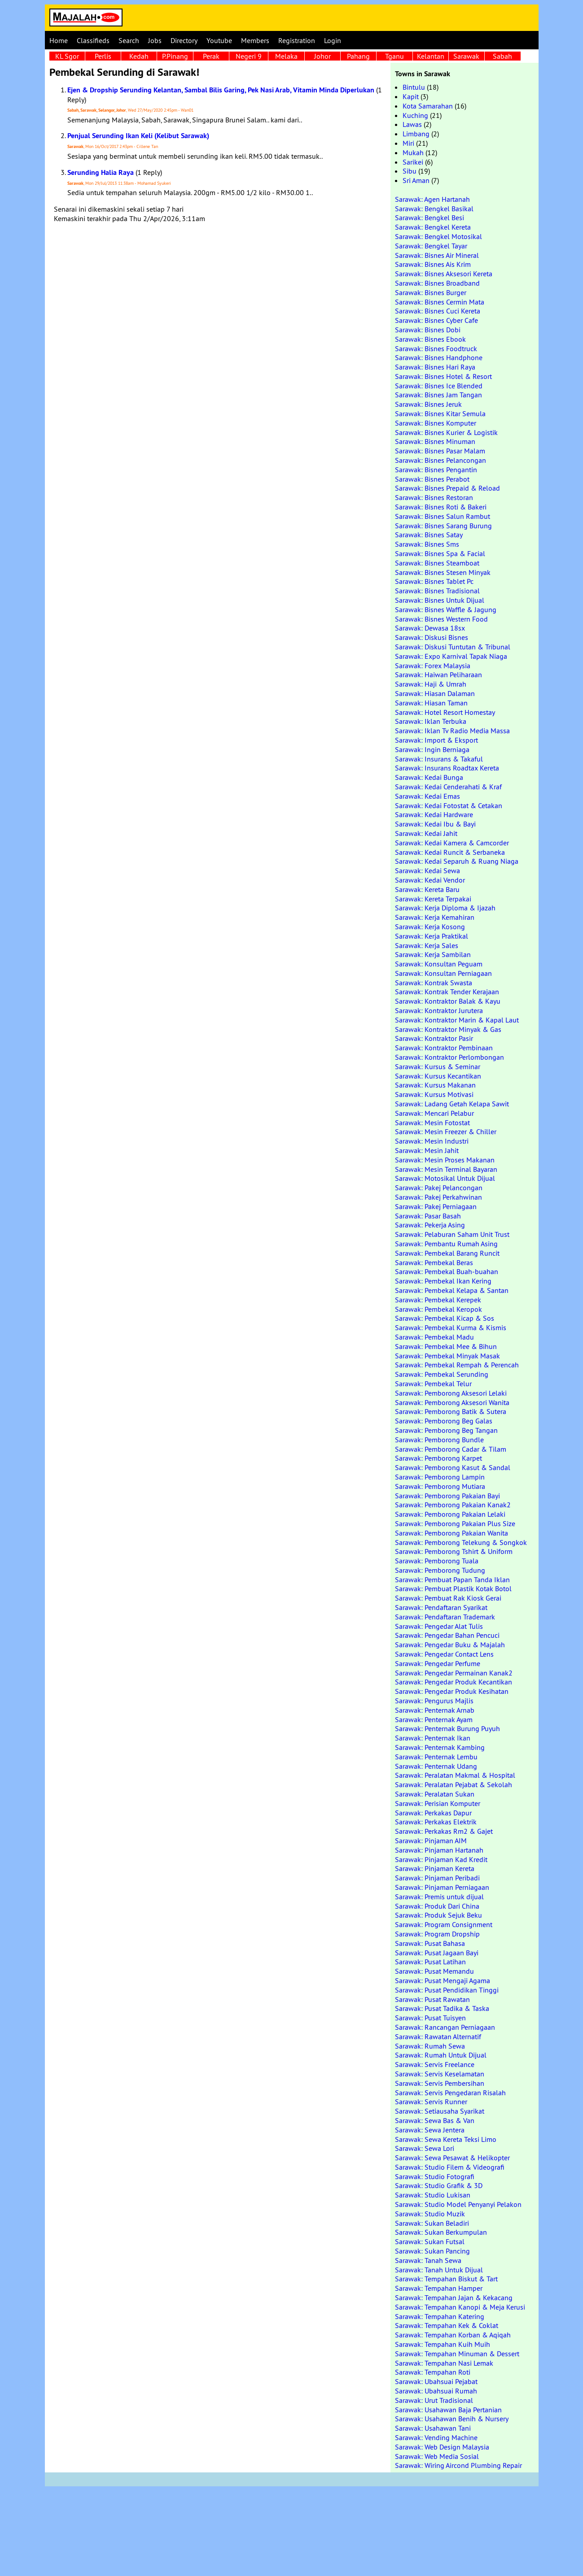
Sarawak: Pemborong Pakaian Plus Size (455, 1523)
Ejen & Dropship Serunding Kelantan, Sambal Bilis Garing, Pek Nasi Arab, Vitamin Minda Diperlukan (220, 90)
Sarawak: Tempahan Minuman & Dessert (457, 2353)
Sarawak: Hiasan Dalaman (435, 693)
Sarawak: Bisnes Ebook (430, 339)
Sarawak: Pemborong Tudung (440, 1570)
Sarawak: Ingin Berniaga (432, 749)
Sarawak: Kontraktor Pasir (434, 1038)
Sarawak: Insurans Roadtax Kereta (447, 767)
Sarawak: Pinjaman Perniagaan (442, 1887)
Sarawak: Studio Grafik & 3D (438, 2185)
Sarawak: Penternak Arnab (434, 1710)
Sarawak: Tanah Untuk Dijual (439, 2269)
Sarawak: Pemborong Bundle (439, 1439)
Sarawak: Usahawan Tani (433, 2428)
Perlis (103, 56)
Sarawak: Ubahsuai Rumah (436, 2390)
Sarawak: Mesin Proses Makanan (445, 1159)
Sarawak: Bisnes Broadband (437, 282)
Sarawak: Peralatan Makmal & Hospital (455, 1775)
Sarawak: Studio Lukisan (432, 2194)
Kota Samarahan (428, 105)
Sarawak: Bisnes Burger (430, 292)
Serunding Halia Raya (100, 172)
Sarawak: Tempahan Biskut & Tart (446, 2278)
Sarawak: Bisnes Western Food (441, 618)
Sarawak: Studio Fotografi (434, 2176)
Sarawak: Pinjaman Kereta (434, 1868)
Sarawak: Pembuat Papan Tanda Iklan (452, 1579)
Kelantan (430, 56)
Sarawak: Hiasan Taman (431, 702)
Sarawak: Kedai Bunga (429, 777)
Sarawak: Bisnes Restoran (434, 497)
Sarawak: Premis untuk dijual (439, 1896)
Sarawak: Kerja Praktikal (431, 935)
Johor (322, 56)
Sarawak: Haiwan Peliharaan (438, 674)
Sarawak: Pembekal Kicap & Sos (444, 1318)
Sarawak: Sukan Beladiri (432, 2223)
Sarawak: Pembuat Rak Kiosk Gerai (448, 1597)
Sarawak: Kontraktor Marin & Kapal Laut (457, 1019)
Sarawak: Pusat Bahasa (430, 1943)
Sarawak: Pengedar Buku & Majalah (450, 1644)
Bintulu (414, 87)
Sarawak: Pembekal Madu (434, 1336)
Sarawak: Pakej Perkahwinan (438, 1196)
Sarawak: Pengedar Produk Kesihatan (451, 1691)
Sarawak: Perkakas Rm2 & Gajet (444, 1831)
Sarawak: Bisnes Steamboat (437, 562)
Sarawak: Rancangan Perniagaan (445, 2027)
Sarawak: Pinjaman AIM (431, 1840)
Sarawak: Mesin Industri (432, 1140)
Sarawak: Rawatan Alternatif (438, 2036)
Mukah (413, 152)
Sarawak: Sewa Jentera (430, 2129)
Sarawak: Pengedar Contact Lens (444, 1653)
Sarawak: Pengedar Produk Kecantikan (453, 1681)
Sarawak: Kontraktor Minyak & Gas (448, 1029)
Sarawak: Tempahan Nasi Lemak (444, 2362)
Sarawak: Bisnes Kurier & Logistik (446, 432)
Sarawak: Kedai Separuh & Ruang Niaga (456, 861)
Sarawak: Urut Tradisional (434, 2400)
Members (255, 40)
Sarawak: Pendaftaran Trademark (445, 1616)
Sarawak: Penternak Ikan (432, 1737)
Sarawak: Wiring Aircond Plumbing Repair (458, 2465)
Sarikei (413, 161)
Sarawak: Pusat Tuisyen (430, 2017)
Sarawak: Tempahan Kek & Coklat (446, 2325)
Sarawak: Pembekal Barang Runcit (447, 1253)
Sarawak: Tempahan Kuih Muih (442, 2344)
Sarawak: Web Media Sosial (437, 2456)
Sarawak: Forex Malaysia (432, 665)
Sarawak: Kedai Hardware (434, 814)
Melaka (286, 56)
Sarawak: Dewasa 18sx (430, 627)
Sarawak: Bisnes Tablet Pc (434, 581)
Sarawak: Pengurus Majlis (434, 1700)
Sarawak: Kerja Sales (426, 945)
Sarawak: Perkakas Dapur (433, 1812)
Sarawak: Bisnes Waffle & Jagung (445, 609)
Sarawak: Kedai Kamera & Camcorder (452, 842)
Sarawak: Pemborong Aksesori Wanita (452, 1402)
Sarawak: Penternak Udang (436, 1766)
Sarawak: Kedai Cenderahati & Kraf (448, 786)
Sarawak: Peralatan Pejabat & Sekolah (453, 1784)
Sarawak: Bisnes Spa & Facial (440, 553)
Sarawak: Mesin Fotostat (432, 1122)
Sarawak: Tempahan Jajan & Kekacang (454, 2297)
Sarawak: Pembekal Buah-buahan (446, 1271)
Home (58, 40)
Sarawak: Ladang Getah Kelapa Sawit (452, 1103)
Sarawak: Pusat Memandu (434, 1971)
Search (128, 40)
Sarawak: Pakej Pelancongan (438, 1187)
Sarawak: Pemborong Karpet (438, 1457)
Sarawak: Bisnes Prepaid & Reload (447, 487)
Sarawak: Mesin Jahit (427, 1150)
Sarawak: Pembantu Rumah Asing (446, 1243)
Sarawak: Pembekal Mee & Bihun (446, 1346)
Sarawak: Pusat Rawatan (432, 1999)
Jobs (155, 40)
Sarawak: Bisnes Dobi (427, 329)
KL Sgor (67, 56)
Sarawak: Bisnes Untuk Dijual (439, 600)
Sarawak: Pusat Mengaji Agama (442, 1980)
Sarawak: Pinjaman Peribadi (437, 1877)
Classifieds (93, 40)
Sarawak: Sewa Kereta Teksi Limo (445, 2139)
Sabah (502, 56)
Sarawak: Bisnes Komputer (435, 422)
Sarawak (466, 56)
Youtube (219, 40)
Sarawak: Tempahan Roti (432, 2371)
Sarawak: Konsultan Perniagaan (443, 973)
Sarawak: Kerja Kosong (430, 926)
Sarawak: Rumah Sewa (430, 2045)
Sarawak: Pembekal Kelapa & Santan (451, 1290)
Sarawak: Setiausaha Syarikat (439, 2110)
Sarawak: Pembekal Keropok (438, 1309)
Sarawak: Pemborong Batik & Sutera (450, 1411)
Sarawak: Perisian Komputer (437, 1803)
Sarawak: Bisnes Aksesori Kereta (443, 273)
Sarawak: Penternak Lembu (436, 1756)
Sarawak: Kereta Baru (427, 889)
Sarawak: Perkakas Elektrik (436, 1821)
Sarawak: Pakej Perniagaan (436, 1206)
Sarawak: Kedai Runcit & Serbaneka (450, 852)
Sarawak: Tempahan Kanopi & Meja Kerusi (460, 2306)
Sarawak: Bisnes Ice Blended (438, 385)
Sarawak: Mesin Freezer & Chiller (445, 1131)
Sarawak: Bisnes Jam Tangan (438, 394)
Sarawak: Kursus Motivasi (434, 1094)
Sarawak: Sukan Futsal (430, 2241)
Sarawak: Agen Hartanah (432, 199)
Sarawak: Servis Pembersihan (439, 2083)
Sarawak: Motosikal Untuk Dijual (445, 1178)
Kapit (411, 96)
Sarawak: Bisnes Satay (429, 534)
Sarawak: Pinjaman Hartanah (439, 1849)
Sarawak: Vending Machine (436, 2437)
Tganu (394, 56)
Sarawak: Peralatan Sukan (434, 1793)
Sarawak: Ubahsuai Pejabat (436, 2381)
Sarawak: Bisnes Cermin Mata (439, 301)
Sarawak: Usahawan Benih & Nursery (451, 2418)
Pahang (358, 56)
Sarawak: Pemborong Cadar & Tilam (450, 1449)
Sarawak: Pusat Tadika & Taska (442, 2008)
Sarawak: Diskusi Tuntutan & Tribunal (452, 646)
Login (332, 40)
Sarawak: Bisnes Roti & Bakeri (441, 506)
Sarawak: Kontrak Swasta (433, 982)
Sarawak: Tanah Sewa (428, 2260)
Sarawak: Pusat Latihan (430, 1961)
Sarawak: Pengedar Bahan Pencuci (447, 1635)
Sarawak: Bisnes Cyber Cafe (436, 320)
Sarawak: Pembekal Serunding (441, 1374)
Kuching (415, 115)
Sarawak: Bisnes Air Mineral (437, 255)
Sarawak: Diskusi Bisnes (431, 637)
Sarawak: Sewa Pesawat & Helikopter (452, 2157)
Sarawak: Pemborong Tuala (436, 1560)
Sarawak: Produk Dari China (437, 1906)
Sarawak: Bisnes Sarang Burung (443, 525)
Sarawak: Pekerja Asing (430, 1224)
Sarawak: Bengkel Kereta (433, 226)
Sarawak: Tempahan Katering (439, 2316)
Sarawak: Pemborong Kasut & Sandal (452, 1467)
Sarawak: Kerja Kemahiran (434, 917)
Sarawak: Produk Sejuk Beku (438, 1914)
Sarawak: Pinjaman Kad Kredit (441, 1859)
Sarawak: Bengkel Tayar (431, 245)
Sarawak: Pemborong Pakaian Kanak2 (453, 1504)
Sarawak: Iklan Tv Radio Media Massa (452, 730)
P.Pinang (175, 56)
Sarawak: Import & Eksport (436, 739)
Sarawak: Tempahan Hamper (438, 2288)
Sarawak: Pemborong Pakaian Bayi (447, 1495)
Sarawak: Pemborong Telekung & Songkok (461, 1542)
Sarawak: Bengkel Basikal (434, 208)
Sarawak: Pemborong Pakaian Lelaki (450, 1514)
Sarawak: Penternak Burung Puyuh (447, 1728)
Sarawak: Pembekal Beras (434, 1262)
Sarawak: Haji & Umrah (430, 683)
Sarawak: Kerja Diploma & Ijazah (445, 907)
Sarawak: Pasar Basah (428, 1215)
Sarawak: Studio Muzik (430, 2213)
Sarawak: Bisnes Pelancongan (440, 460)
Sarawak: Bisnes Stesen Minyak (443, 572)
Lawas (412, 124)
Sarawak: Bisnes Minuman (435, 441)
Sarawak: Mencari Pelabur (434, 1113)
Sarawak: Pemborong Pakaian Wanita (451, 1532)
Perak (211, 56)
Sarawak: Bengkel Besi (429, 217)
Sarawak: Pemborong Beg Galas (443, 1420)
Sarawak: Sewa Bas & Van (434, 2120)
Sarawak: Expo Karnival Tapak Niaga (451, 656)
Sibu (409, 170)
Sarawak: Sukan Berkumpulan (441, 2232)
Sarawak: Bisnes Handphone (438, 357)
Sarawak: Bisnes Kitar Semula (440, 413)
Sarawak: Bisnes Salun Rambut (442, 516)
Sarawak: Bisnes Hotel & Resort (443, 376)
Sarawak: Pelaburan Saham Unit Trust (452, 1234)
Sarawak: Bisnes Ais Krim (433, 264)
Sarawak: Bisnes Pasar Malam (440, 450)
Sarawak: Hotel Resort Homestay (445, 712)
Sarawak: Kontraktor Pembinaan (444, 1047)
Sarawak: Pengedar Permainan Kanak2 (454, 1672)
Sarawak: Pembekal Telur (433, 1383)
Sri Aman (416, 180)
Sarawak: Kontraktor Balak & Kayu (447, 1000)
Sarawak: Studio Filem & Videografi (449, 2167)
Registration (296, 40)
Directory (184, 40)
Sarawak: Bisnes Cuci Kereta (437, 310)
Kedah (139, 56)
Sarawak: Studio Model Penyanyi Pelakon (458, 2204)
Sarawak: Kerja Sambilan (433, 954)
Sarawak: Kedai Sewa (427, 870)
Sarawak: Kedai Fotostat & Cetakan (448, 805)
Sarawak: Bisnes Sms (427, 544)
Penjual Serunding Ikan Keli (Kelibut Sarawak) (138, 135)
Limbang (416, 133)
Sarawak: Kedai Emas (427, 796)
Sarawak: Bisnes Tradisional (437, 590)
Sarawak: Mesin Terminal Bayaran (446, 1169)
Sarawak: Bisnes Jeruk (428, 404)
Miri (408, 143)
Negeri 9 (249, 56)
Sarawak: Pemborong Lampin (440, 1476)
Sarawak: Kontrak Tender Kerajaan (447, 991)
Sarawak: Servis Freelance (434, 2064)
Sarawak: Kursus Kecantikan (438, 1075)
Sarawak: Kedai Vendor (430, 879)
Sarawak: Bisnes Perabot (432, 478)
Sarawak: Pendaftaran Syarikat (441, 1607)
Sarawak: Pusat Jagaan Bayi (436, 1952)
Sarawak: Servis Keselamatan (439, 2073)
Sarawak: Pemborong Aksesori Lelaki (451, 1392)
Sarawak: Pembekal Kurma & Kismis (450, 1327)
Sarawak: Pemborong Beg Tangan (446, 1430)
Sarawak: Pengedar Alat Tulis (439, 1626)
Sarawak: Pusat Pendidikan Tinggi (447, 1989)
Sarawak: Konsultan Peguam (438, 963)
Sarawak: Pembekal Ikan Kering (443, 1280)
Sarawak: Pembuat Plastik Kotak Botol (453, 1588)
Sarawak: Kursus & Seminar (437, 1066)
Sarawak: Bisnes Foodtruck (436, 348)
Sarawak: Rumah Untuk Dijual (441, 2054)
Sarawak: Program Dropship (437, 1933)
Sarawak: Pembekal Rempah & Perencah (457, 1364)
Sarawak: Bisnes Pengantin (436, 469)
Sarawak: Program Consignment (443, 1924)
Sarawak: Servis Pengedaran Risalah (450, 2092)
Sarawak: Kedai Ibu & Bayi (435, 823)
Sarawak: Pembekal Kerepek (438, 1299)
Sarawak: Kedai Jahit (426, 833)
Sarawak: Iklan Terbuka (430, 721)
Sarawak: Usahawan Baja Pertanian (448, 2409)
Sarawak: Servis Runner (431, 2101)
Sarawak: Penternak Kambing (440, 1747)
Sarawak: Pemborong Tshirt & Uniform (454, 1551)
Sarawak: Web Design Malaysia (442, 2446)
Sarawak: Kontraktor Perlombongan (449, 1057)
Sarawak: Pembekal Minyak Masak (447, 1355)
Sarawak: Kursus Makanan (435, 1084)
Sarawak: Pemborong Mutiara (440, 1486)
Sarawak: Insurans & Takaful (439, 758)
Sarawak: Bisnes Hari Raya (435, 366)
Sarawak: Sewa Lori (424, 2148)
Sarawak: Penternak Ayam (434, 1719)
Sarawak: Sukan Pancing (432, 2250)
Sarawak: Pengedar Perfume (437, 1663)
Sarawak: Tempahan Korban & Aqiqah (453, 2334)
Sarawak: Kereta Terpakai (433, 898)
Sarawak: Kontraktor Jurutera (439, 1010)
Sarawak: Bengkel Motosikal (438, 236)
